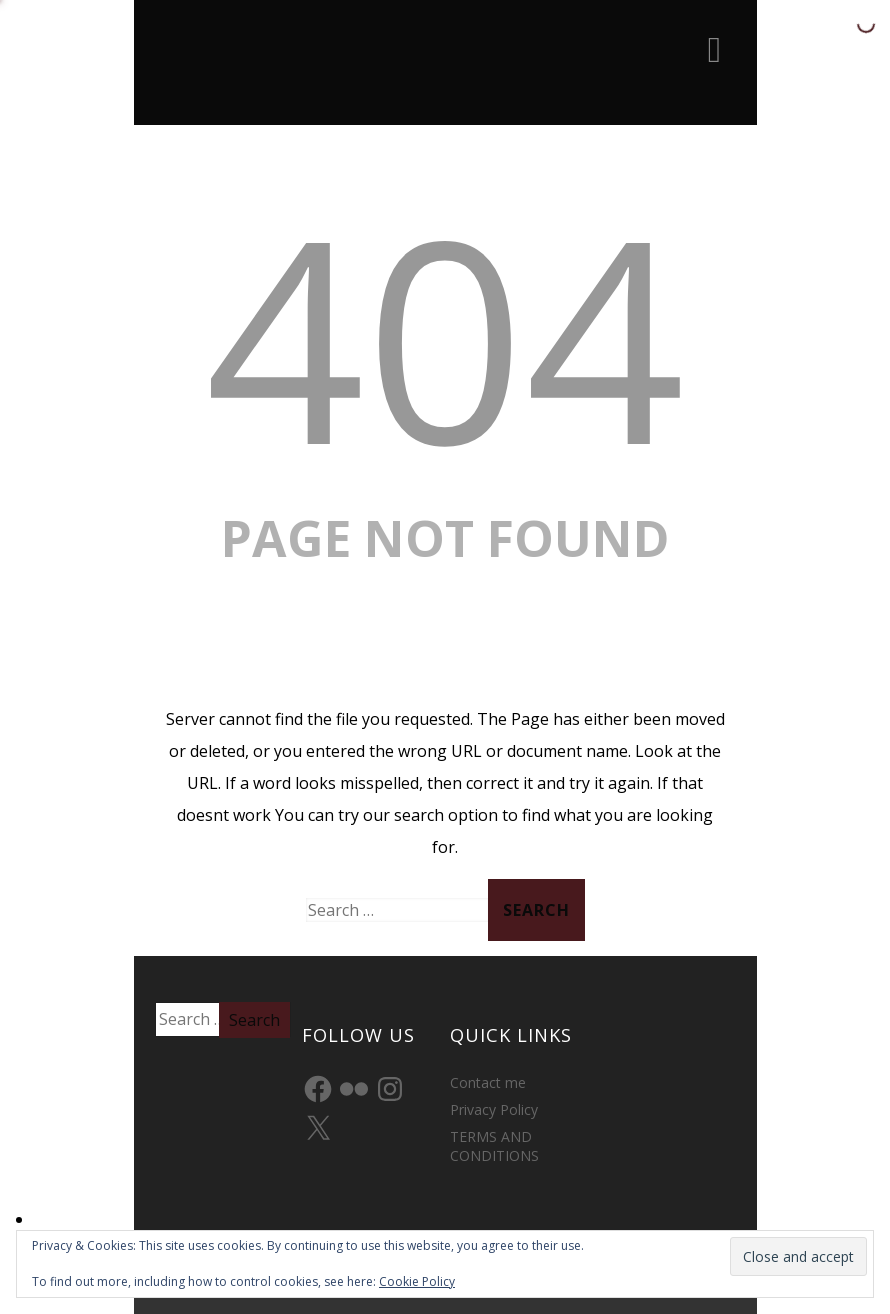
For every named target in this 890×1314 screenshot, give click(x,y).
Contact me (488, 1082)
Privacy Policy (494, 1109)
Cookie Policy (417, 1281)
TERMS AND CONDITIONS (494, 1146)
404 (445, 335)
